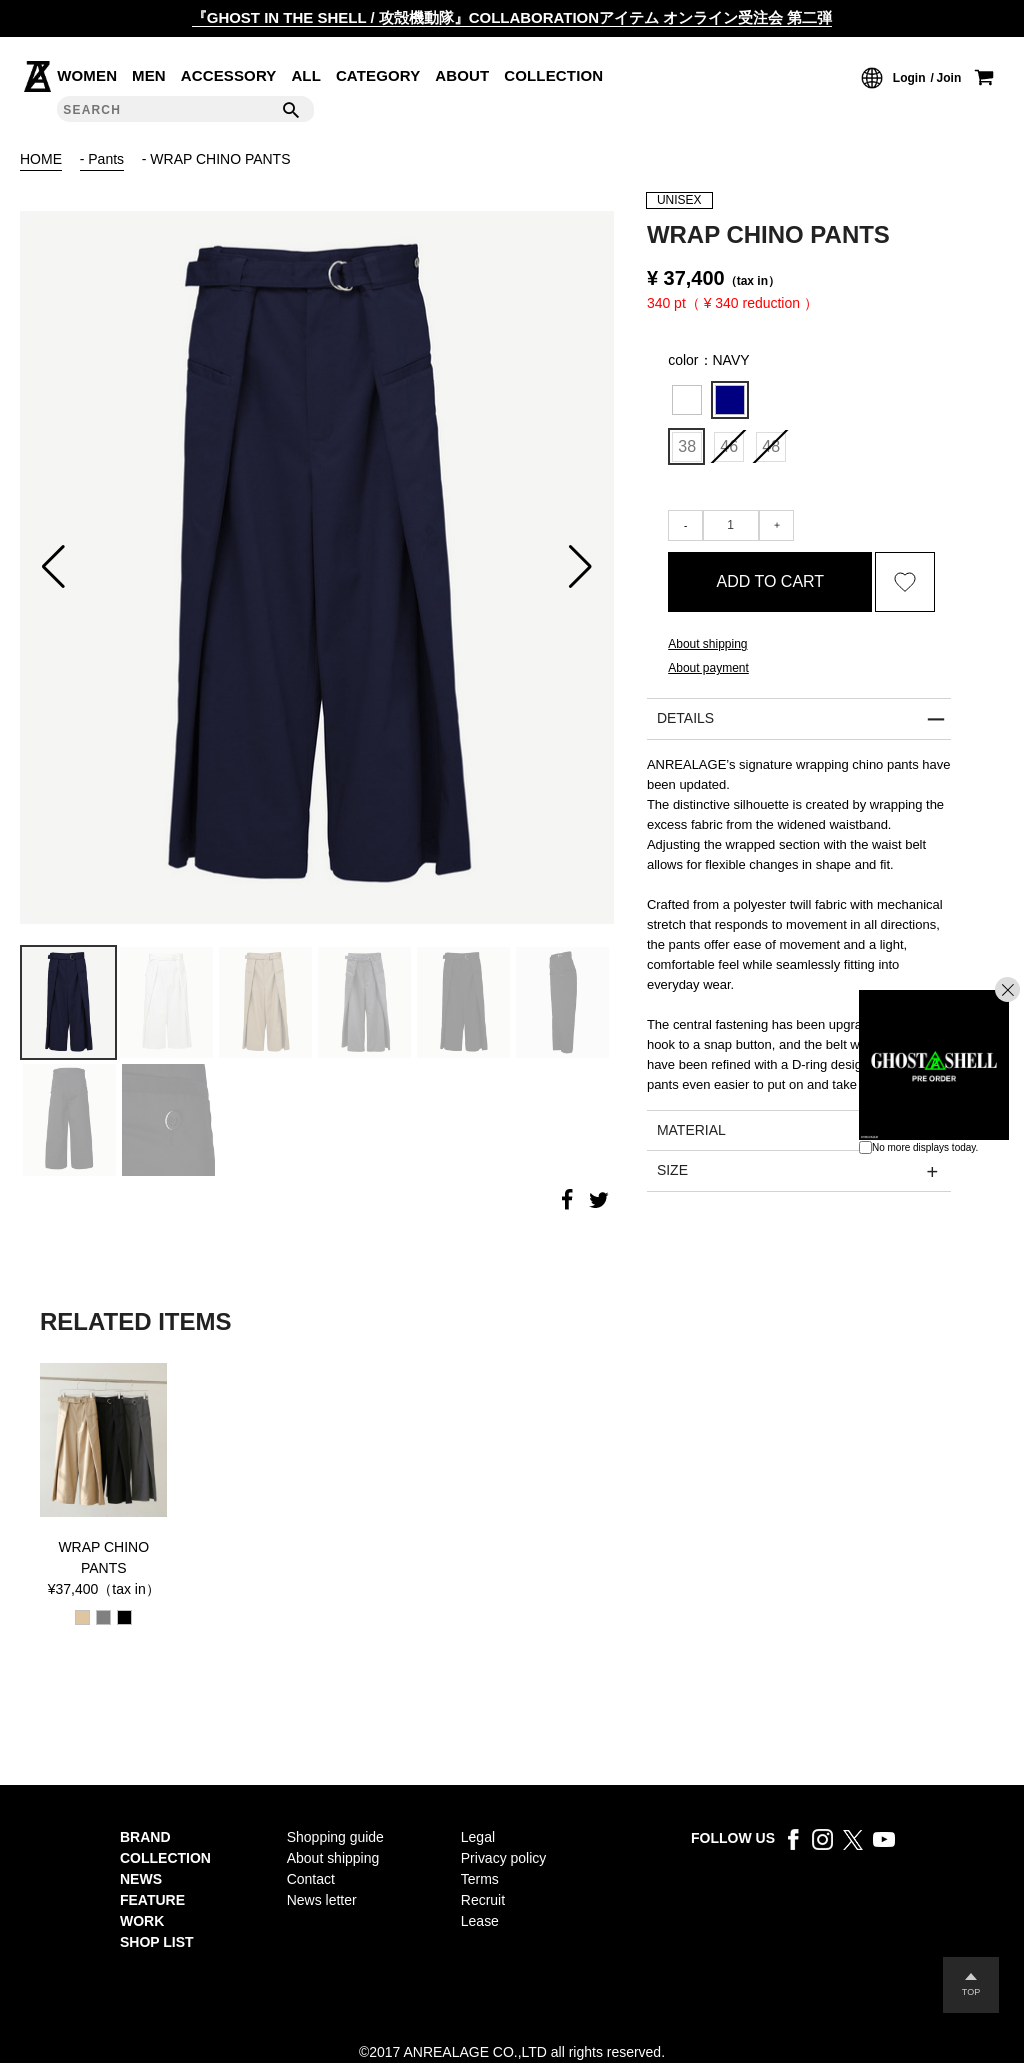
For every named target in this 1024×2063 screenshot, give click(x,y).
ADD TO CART (771, 581)
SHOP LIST (157, 1942)
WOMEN (87, 75)
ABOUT (462, 75)
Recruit (483, 1900)
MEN (149, 75)
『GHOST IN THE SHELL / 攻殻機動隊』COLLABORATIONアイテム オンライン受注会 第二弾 (512, 17)
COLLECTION (553, 75)
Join (949, 78)
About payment (708, 668)
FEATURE (152, 1900)
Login (909, 78)
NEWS (141, 1879)
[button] (53, 567)
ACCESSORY (229, 75)
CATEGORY (378, 75)
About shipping (707, 644)
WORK (142, 1921)
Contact (311, 1879)
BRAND (145, 1837)
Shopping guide (335, 1837)
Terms (480, 1879)
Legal (478, 1837)
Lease (480, 1921)
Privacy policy (503, 1858)
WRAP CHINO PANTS (103, 1557)
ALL (306, 75)
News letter (322, 1900)
